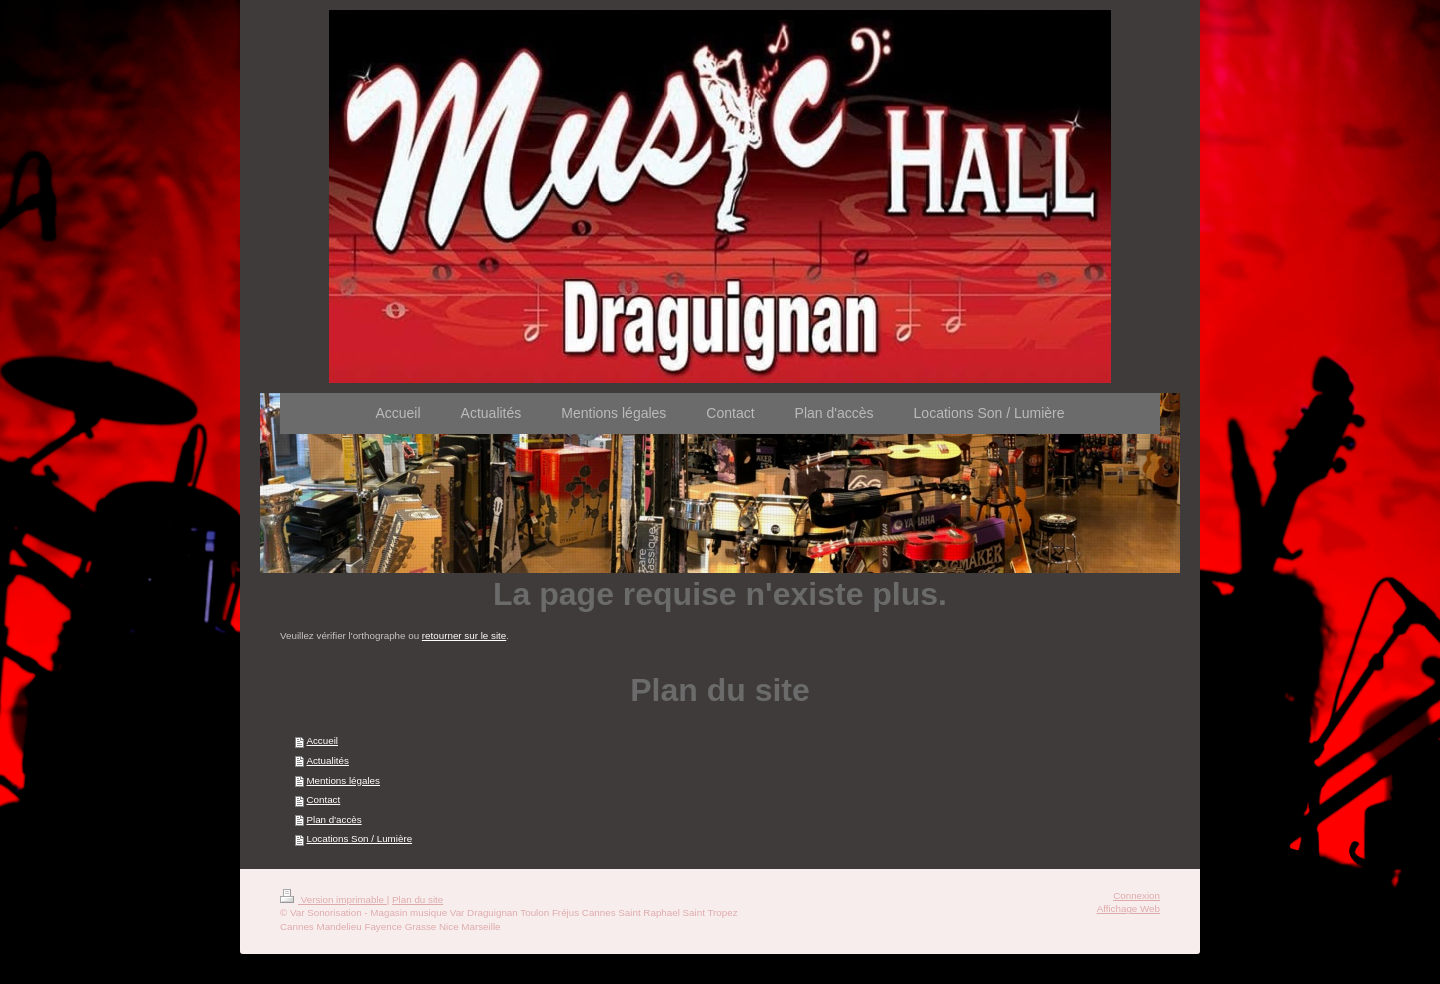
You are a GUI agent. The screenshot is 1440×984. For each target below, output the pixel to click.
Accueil (322, 740)
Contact (323, 799)
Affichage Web (1128, 908)
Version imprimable (333, 899)
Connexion (1136, 895)
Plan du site (417, 899)
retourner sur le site (464, 635)
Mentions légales (343, 780)
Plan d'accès (333, 819)
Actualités (327, 760)
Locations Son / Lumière (359, 838)
